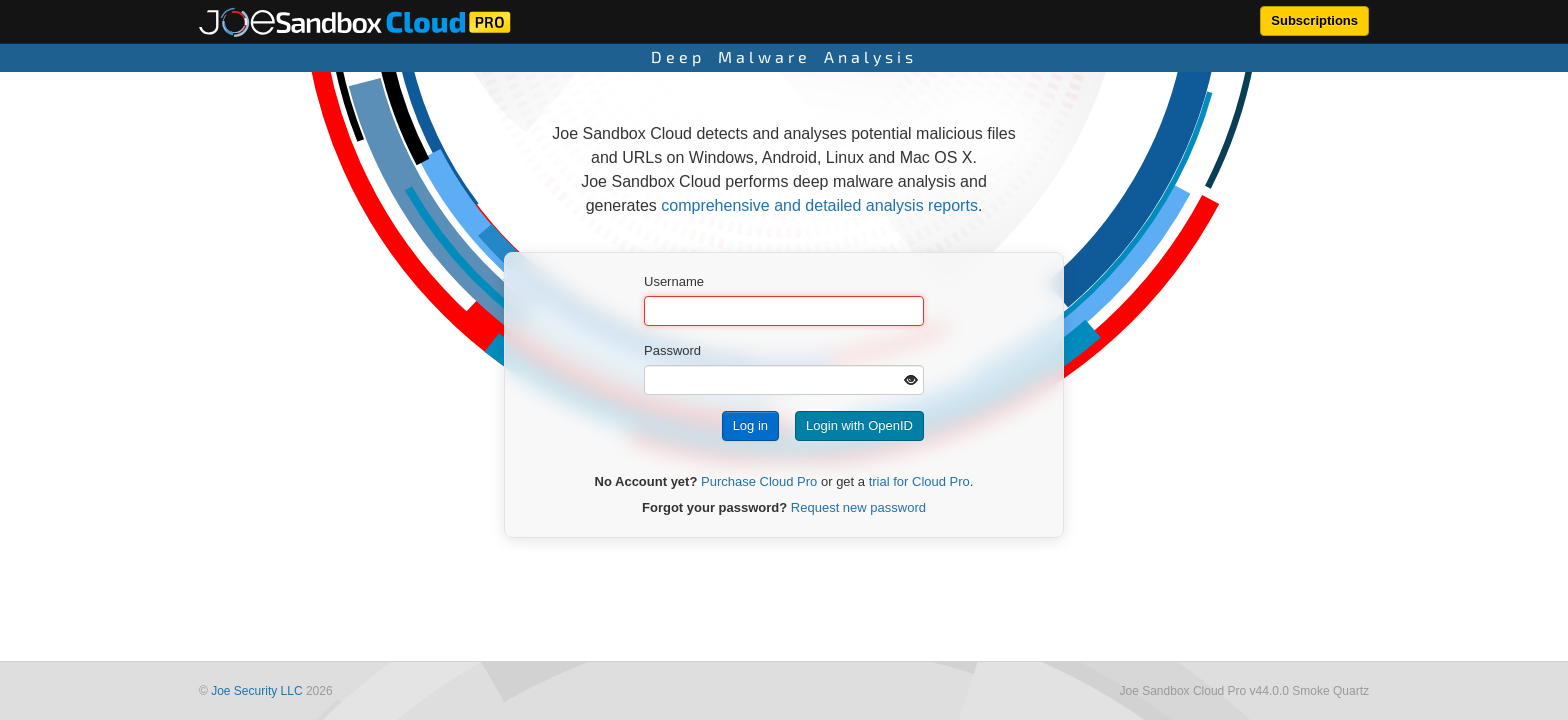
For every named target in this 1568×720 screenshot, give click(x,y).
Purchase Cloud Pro (759, 481)
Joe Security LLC (256, 691)
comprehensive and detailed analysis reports (819, 205)
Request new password (858, 507)
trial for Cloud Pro (919, 481)
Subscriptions (1314, 20)
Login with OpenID (859, 425)
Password (672, 350)
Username (674, 281)
